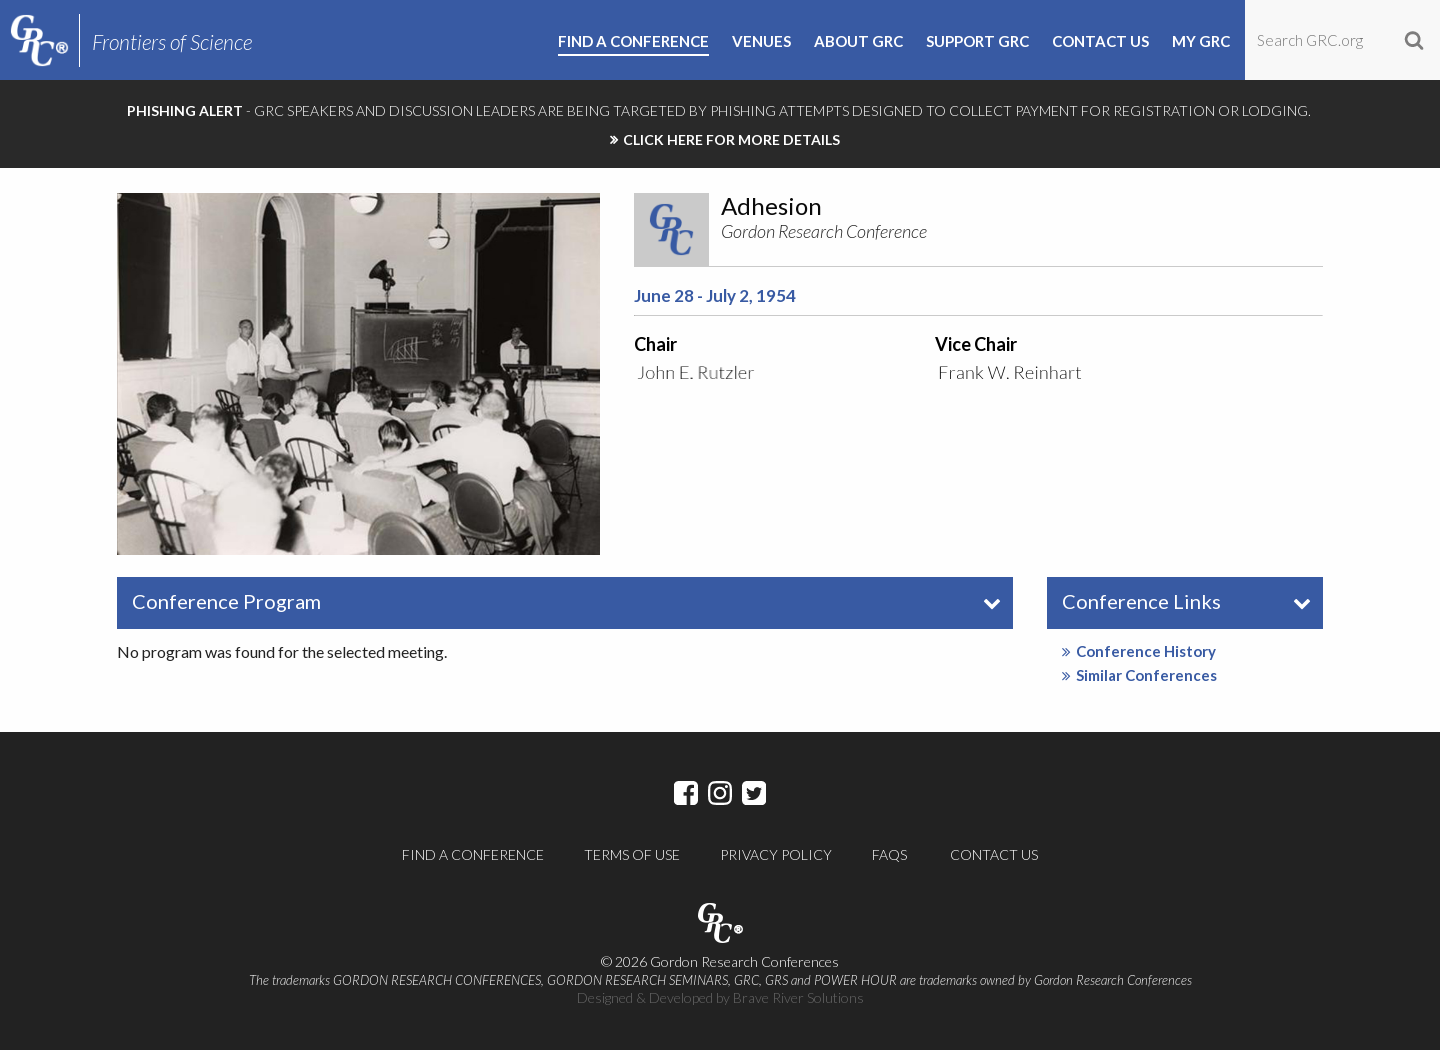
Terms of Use (632, 854)
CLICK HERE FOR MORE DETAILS (731, 139)
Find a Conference (473, 854)
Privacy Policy (776, 854)
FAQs (889, 854)
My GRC (1201, 42)
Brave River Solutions (798, 997)
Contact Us (994, 854)
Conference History (1139, 651)
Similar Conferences (1139, 675)
